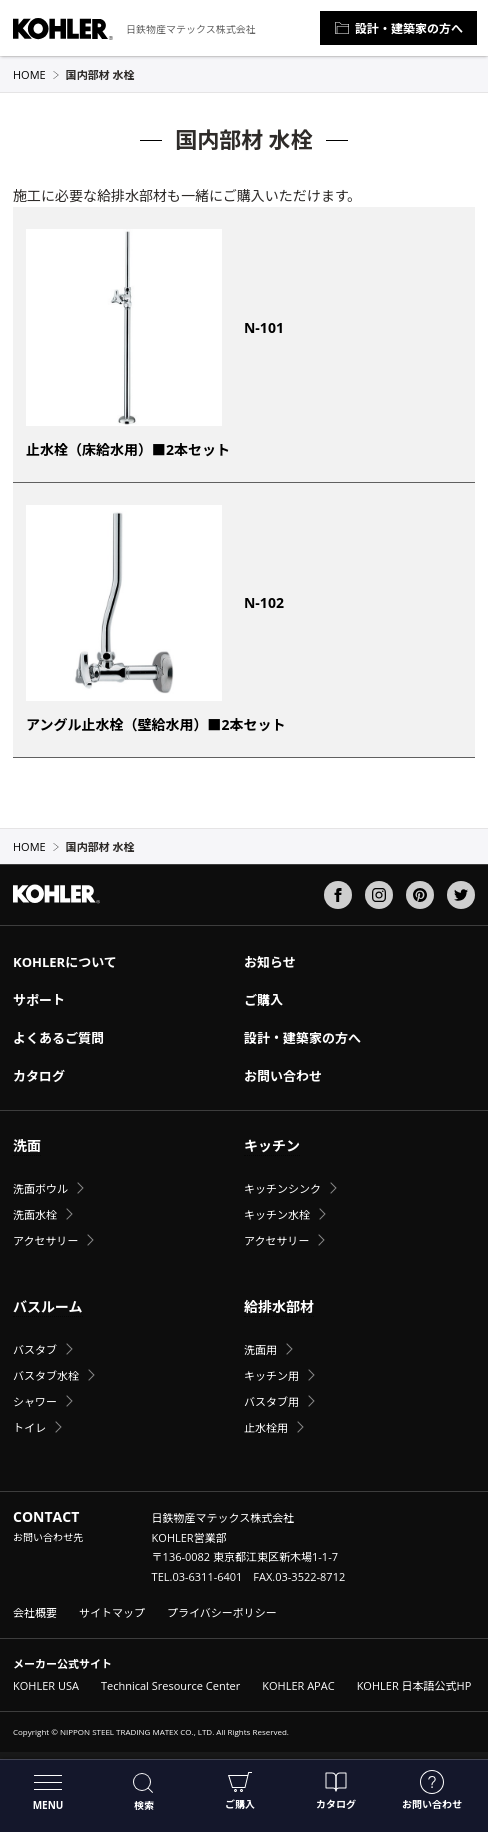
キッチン (272, 1145)
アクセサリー (45, 1240)
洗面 (27, 1145)
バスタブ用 (271, 1401)
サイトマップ (112, 1612)
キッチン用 (271, 1375)
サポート (39, 1000)
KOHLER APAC (298, 1685)
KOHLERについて (65, 962)
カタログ (336, 1790)
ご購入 (240, 1790)
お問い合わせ (432, 1790)
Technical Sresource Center (170, 1685)
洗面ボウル (40, 1188)
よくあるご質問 (58, 1038)
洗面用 (260, 1349)
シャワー (35, 1401)
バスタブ (35, 1349)
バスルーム (48, 1306)
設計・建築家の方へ (398, 28)
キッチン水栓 (277, 1214)
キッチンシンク (282, 1188)
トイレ (29, 1427)
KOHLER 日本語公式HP (414, 1685)
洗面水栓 (35, 1214)
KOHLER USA (46, 1685)
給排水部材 (279, 1306)
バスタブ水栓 (46, 1375)
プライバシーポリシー (222, 1612)
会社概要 (35, 1612)
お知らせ (270, 962)
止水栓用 (266, 1427)
